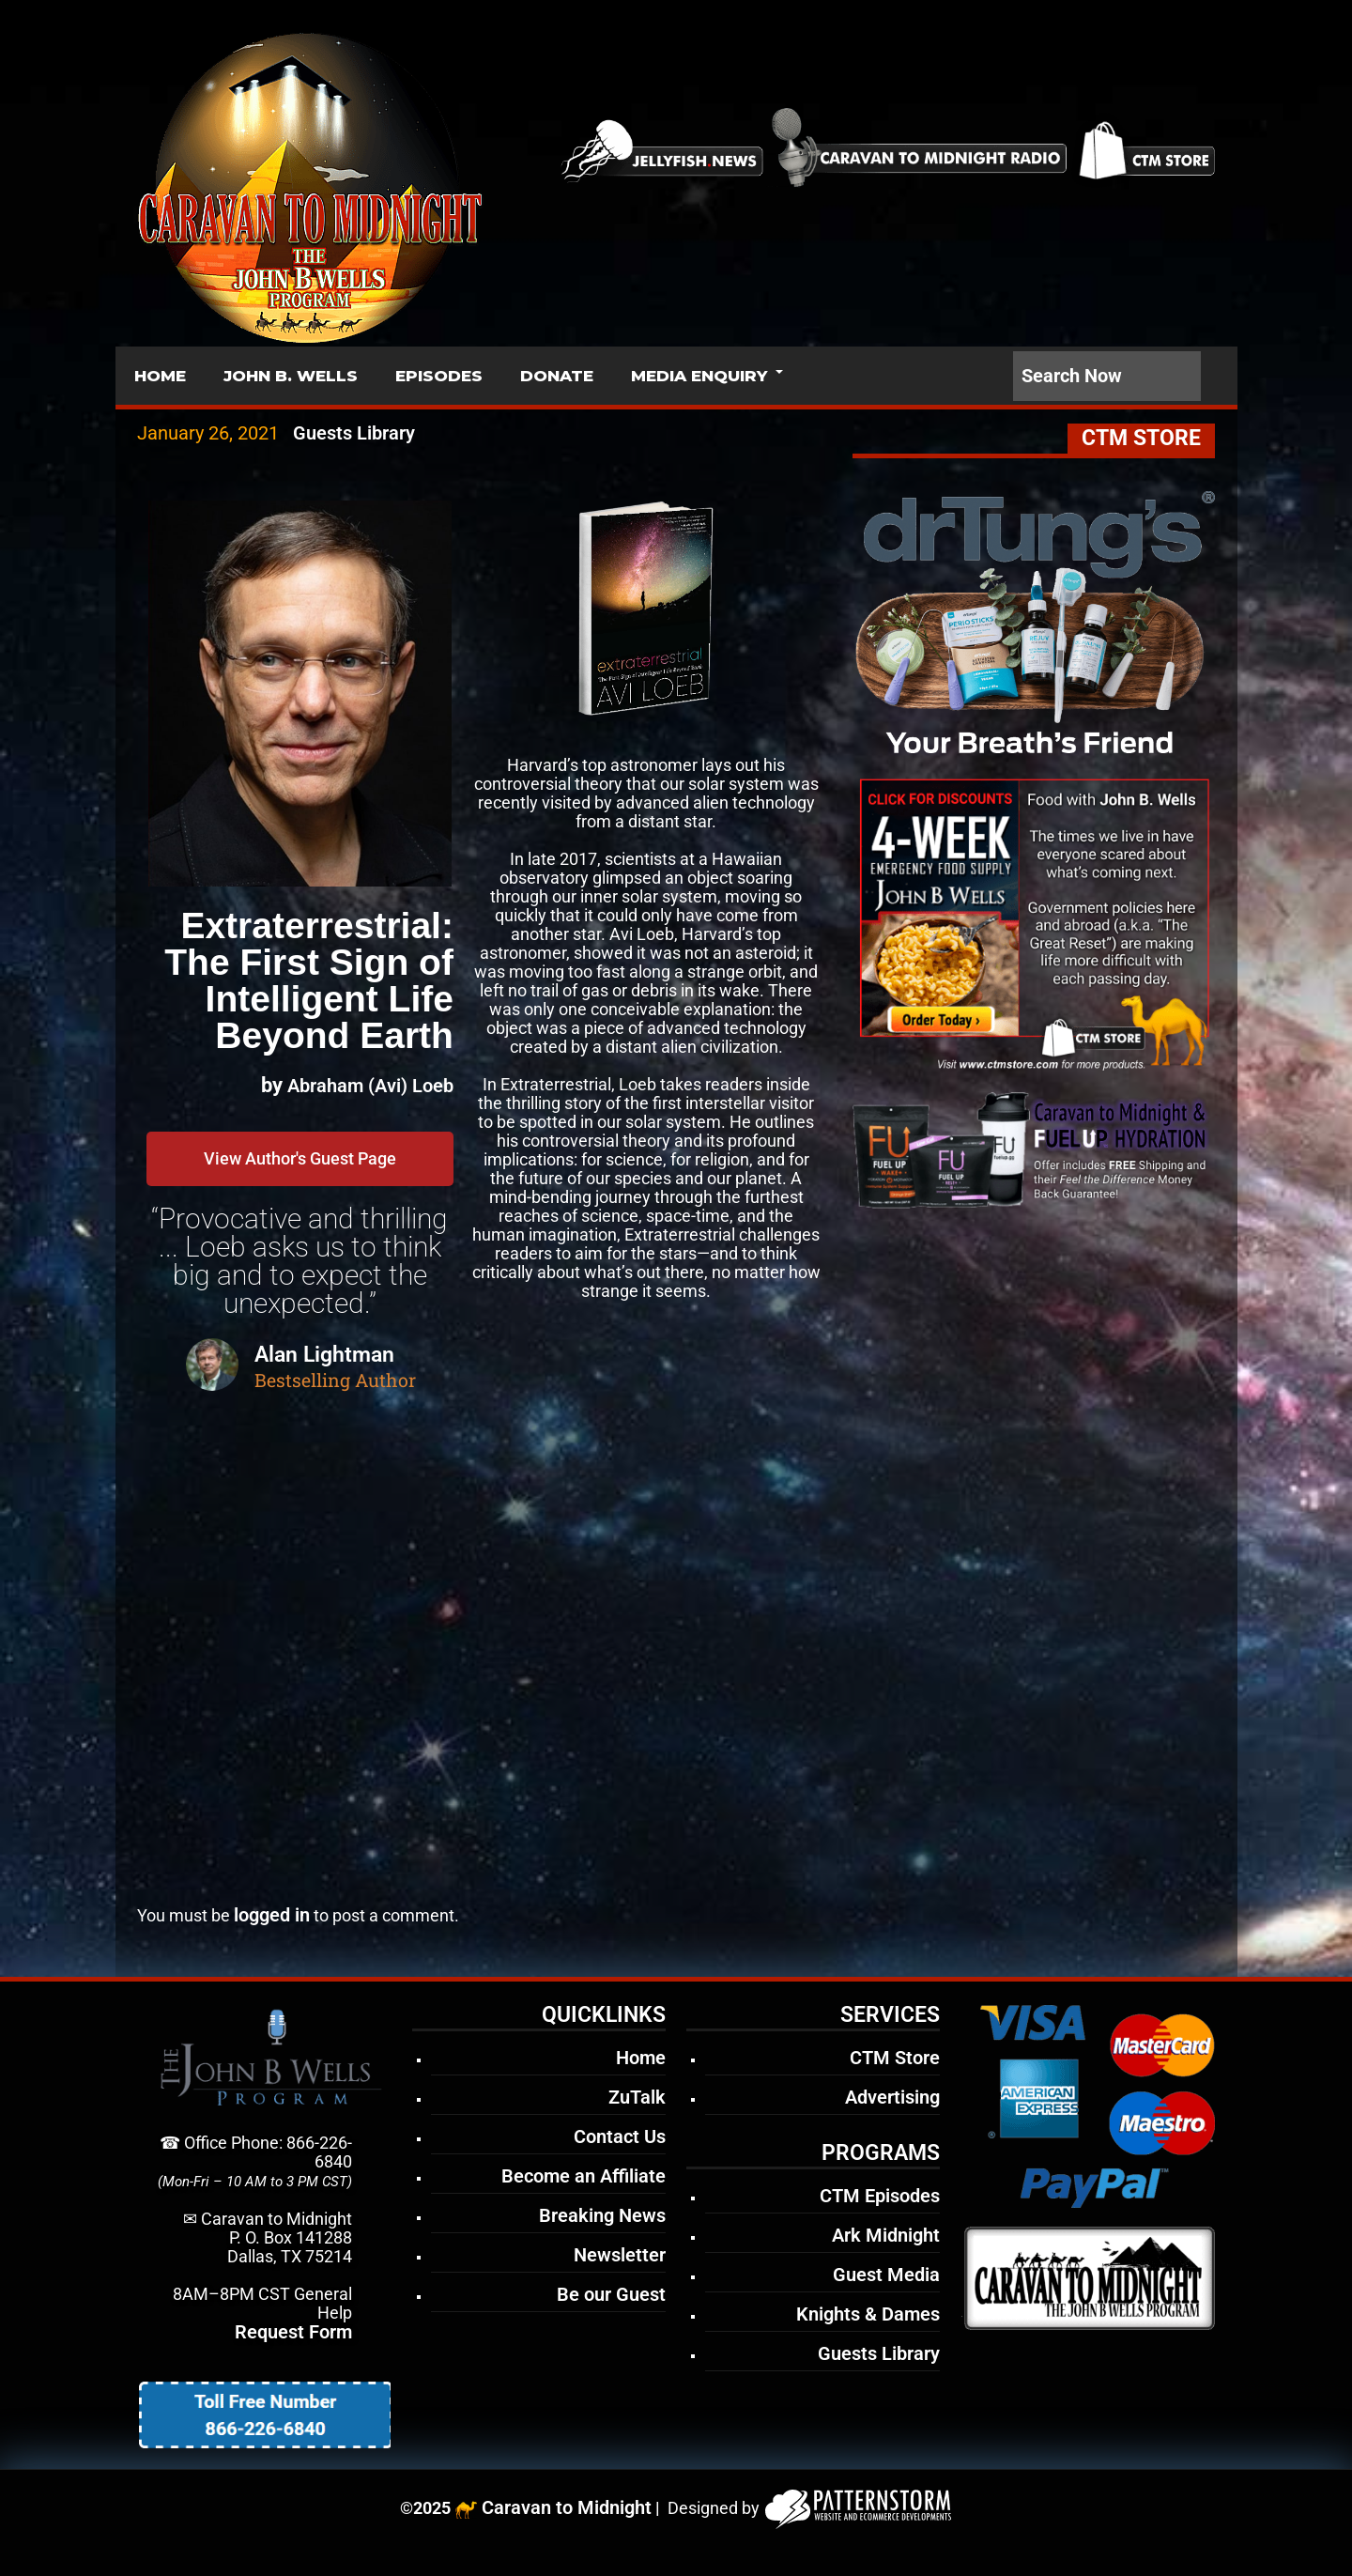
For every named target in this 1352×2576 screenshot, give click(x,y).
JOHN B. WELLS (290, 375)
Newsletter (620, 2255)
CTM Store (895, 2057)
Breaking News (602, 2215)
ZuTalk (637, 2097)
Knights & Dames (868, 2314)
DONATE (556, 375)
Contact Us (620, 2136)
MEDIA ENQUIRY (699, 375)
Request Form (293, 2332)
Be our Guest (611, 2294)
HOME (160, 375)
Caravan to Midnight (567, 2507)
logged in (272, 1915)
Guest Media (886, 2274)
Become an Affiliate (583, 2176)
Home (641, 2057)
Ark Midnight (886, 2235)
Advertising (892, 2097)
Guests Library (354, 433)
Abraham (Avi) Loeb (370, 1085)
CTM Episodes (880, 2195)
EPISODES (439, 375)
